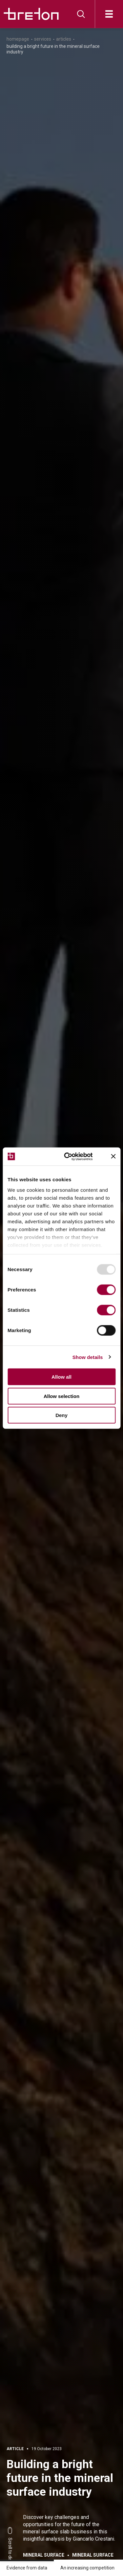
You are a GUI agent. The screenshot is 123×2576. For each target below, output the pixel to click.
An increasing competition (87, 2567)
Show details (87, 1357)
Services (42, 39)
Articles (63, 39)
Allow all (61, 1377)
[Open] (109, 14)
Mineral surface (43, 2555)
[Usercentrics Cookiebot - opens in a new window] (74, 1156)
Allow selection (61, 1396)
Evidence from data (27, 2567)
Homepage (18, 39)
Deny (61, 1415)
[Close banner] (113, 1156)
